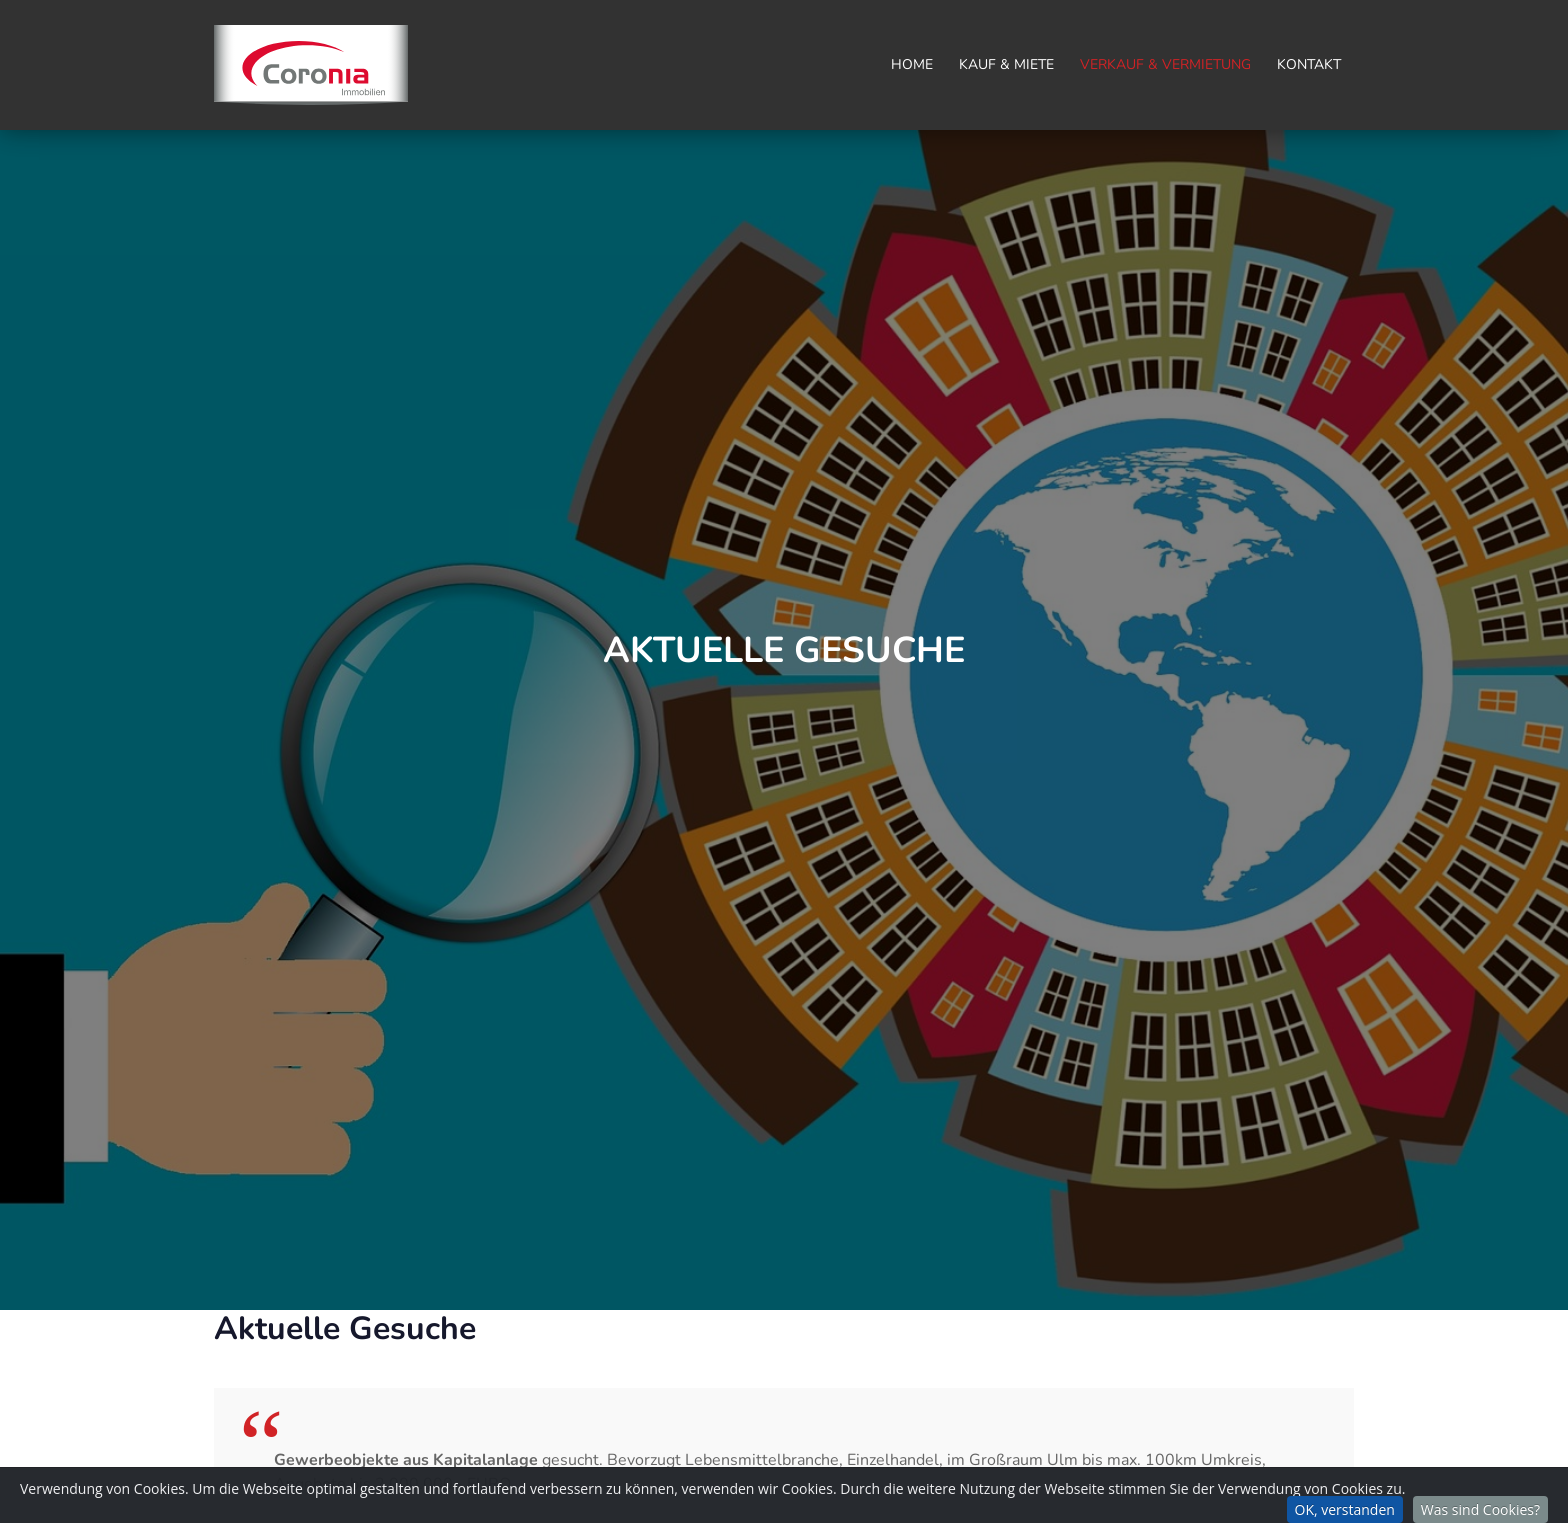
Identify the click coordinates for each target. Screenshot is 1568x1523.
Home (912, 64)
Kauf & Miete (1006, 64)
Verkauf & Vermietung (1165, 64)
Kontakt (1309, 64)
